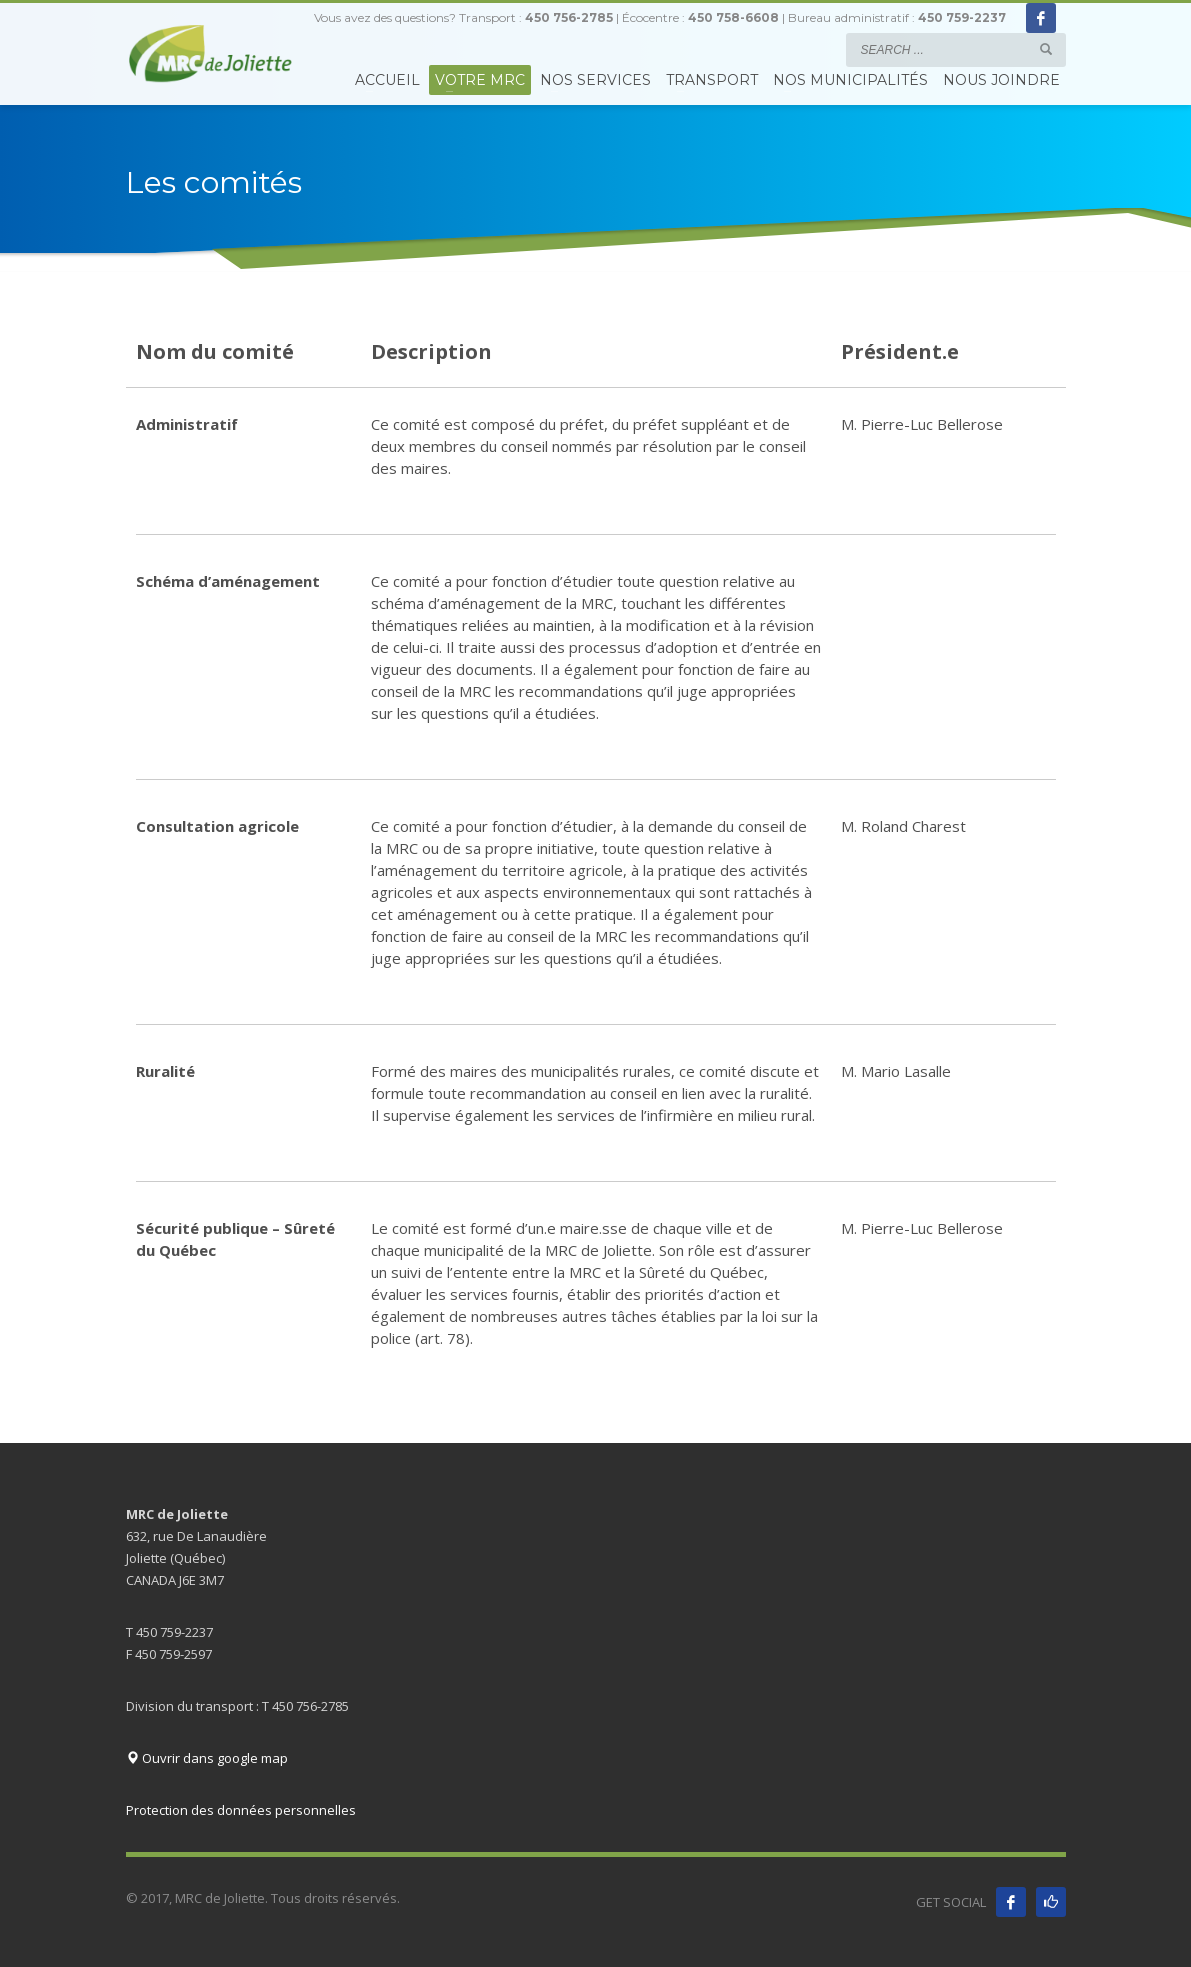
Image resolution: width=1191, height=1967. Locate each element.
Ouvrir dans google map (207, 1758)
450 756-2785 (569, 17)
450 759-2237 (962, 17)
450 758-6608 (733, 17)
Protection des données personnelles (241, 1810)
